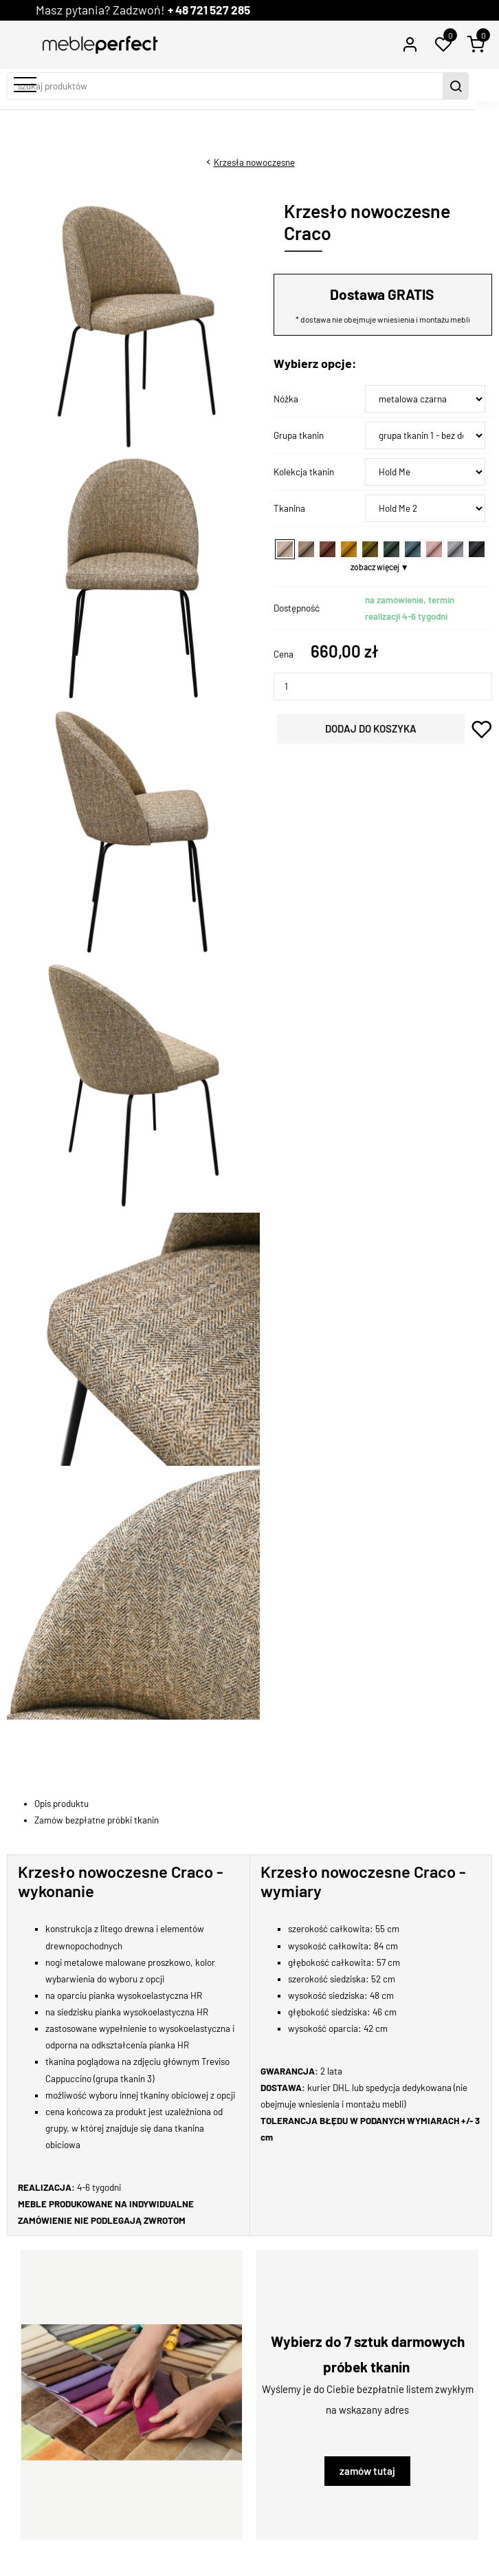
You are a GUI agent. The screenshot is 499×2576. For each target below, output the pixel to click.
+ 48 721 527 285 (213, 10)
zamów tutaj (367, 2471)
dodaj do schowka (482, 729)
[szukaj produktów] (238, 86)
